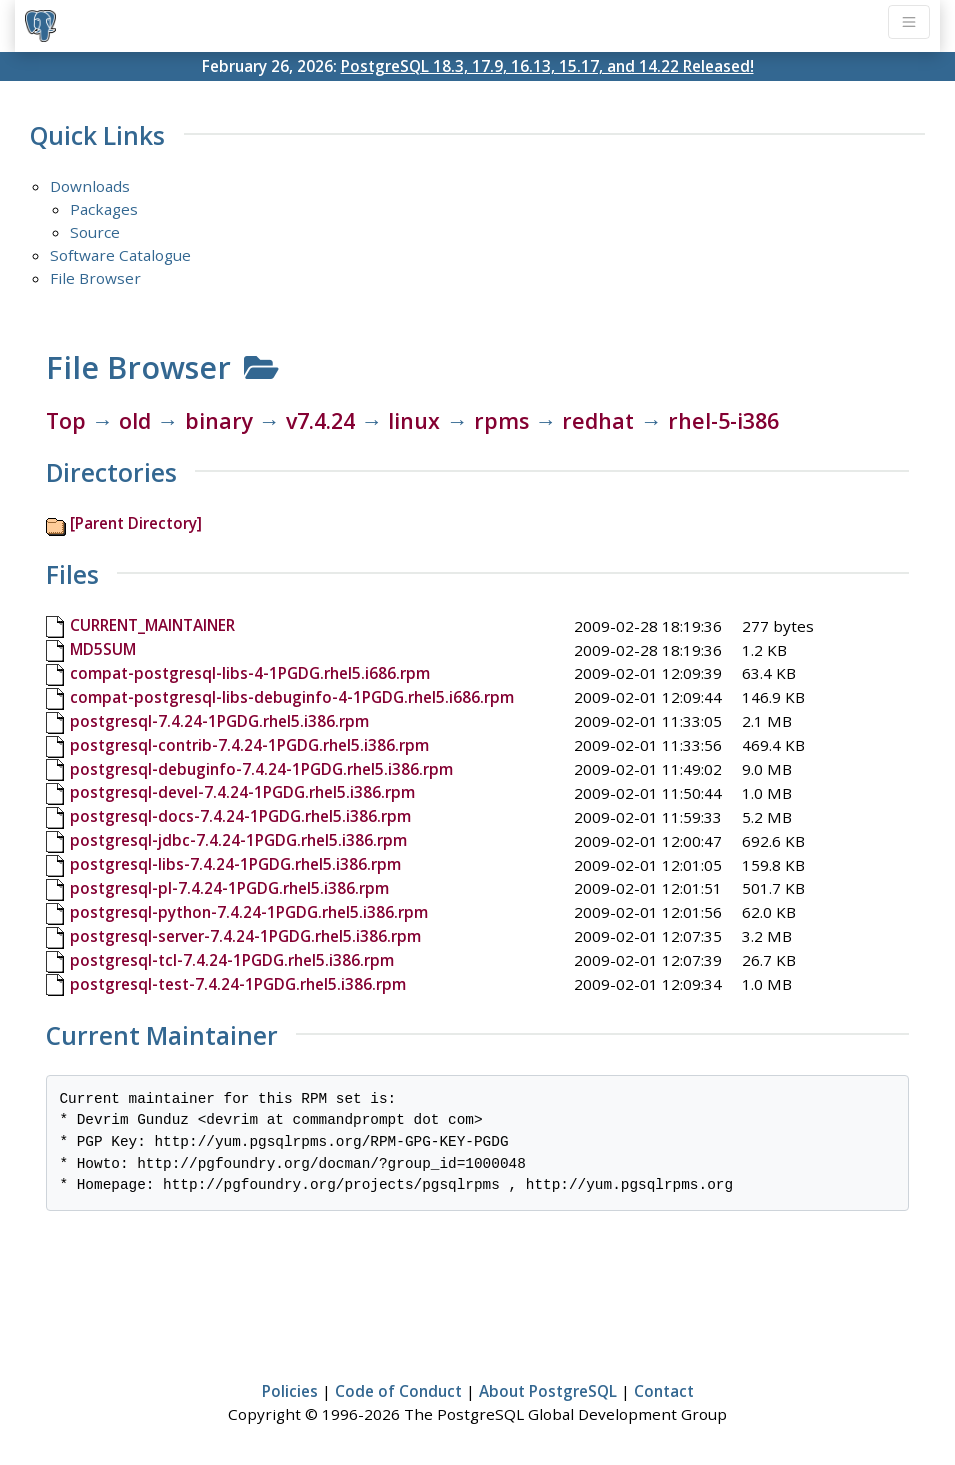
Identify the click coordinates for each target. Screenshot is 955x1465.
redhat (598, 420)
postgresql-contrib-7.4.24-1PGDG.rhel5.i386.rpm (249, 745)
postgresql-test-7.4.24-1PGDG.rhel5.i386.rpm (238, 984)
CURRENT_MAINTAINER (152, 625)
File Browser (95, 278)
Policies (290, 1391)
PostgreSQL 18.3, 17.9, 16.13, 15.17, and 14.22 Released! (547, 66)
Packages (104, 209)
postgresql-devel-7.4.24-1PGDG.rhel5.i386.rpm (242, 792)
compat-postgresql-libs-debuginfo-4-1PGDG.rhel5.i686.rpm (292, 697)
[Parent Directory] (136, 523)
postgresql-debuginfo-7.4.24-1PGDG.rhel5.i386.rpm (261, 769)
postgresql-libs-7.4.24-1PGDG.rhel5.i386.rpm (235, 864)
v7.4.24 (320, 420)
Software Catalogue (120, 255)
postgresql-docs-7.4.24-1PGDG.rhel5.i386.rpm (240, 816)
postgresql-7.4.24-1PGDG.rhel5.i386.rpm (219, 721)
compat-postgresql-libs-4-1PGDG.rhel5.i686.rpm (250, 673)
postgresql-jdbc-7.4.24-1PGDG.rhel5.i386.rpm (238, 840)
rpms (501, 420)
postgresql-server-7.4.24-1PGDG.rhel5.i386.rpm (245, 936)
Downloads (90, 186)
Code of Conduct (398, 1391)
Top (66, 420)
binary (219, 420)
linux (414, 420)
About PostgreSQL (548, 1391)
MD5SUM (103, 649)
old (135, 420)
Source (95, 232)
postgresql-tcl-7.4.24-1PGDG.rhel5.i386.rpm (232, 960)
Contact (664, 1391)
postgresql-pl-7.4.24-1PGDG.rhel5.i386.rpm (229, 888)
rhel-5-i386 (723, 420)
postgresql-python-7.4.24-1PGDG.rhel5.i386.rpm (249, 912)
